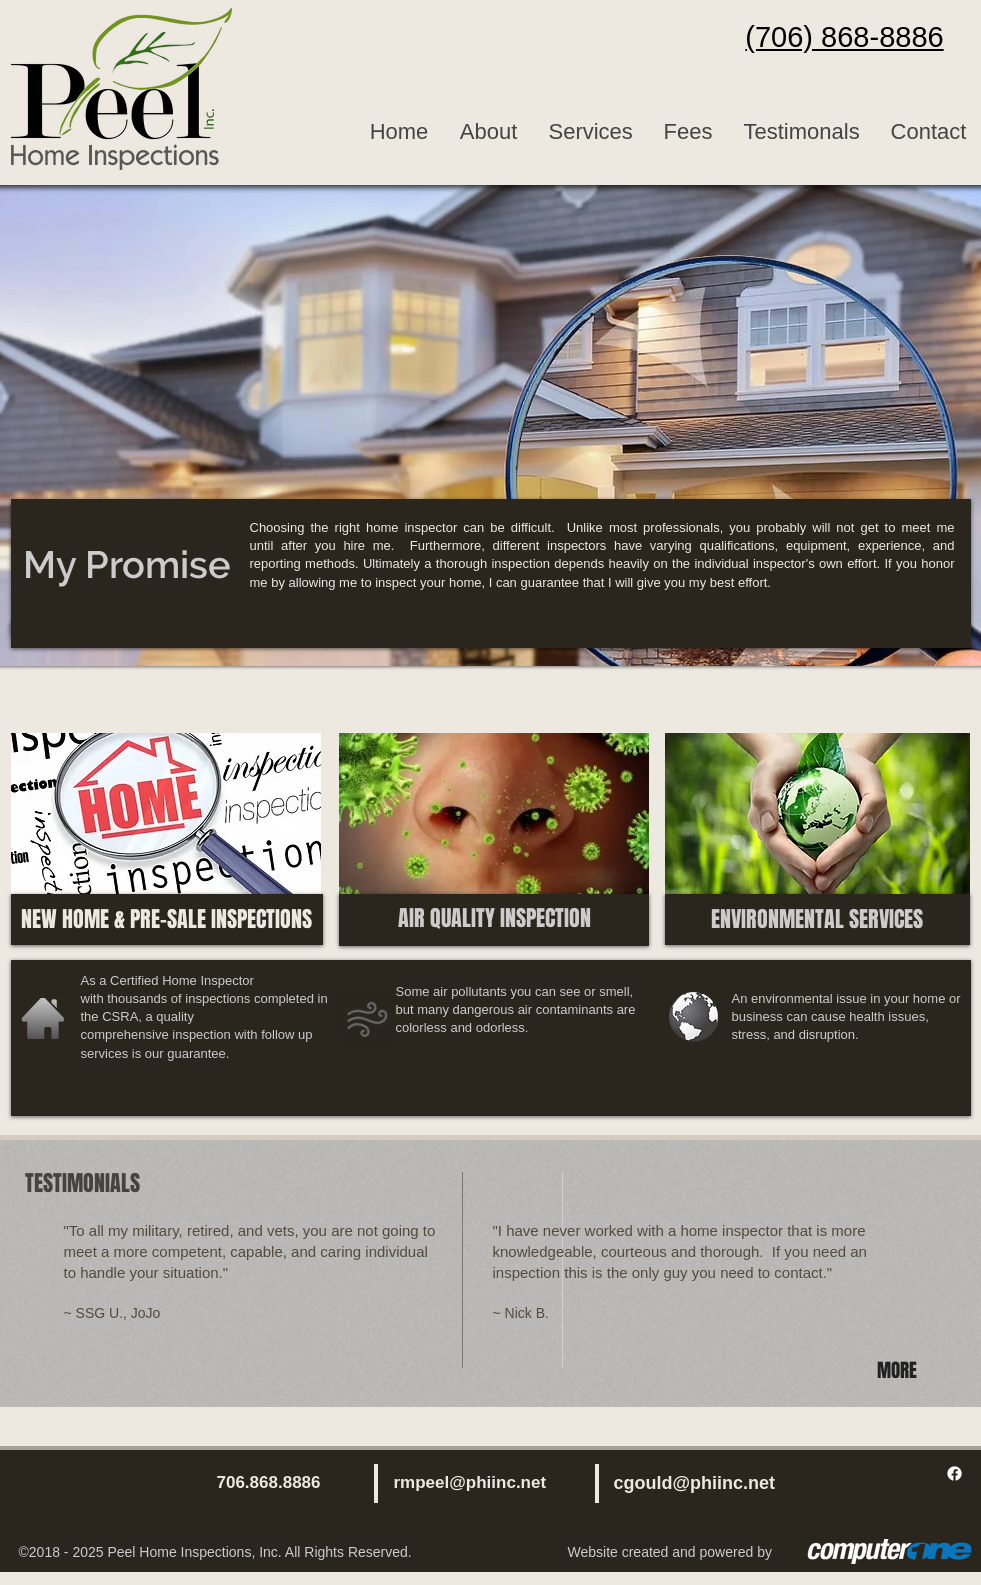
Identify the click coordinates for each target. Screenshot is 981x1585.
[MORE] (900, 1370)
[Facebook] (954, 1473)
